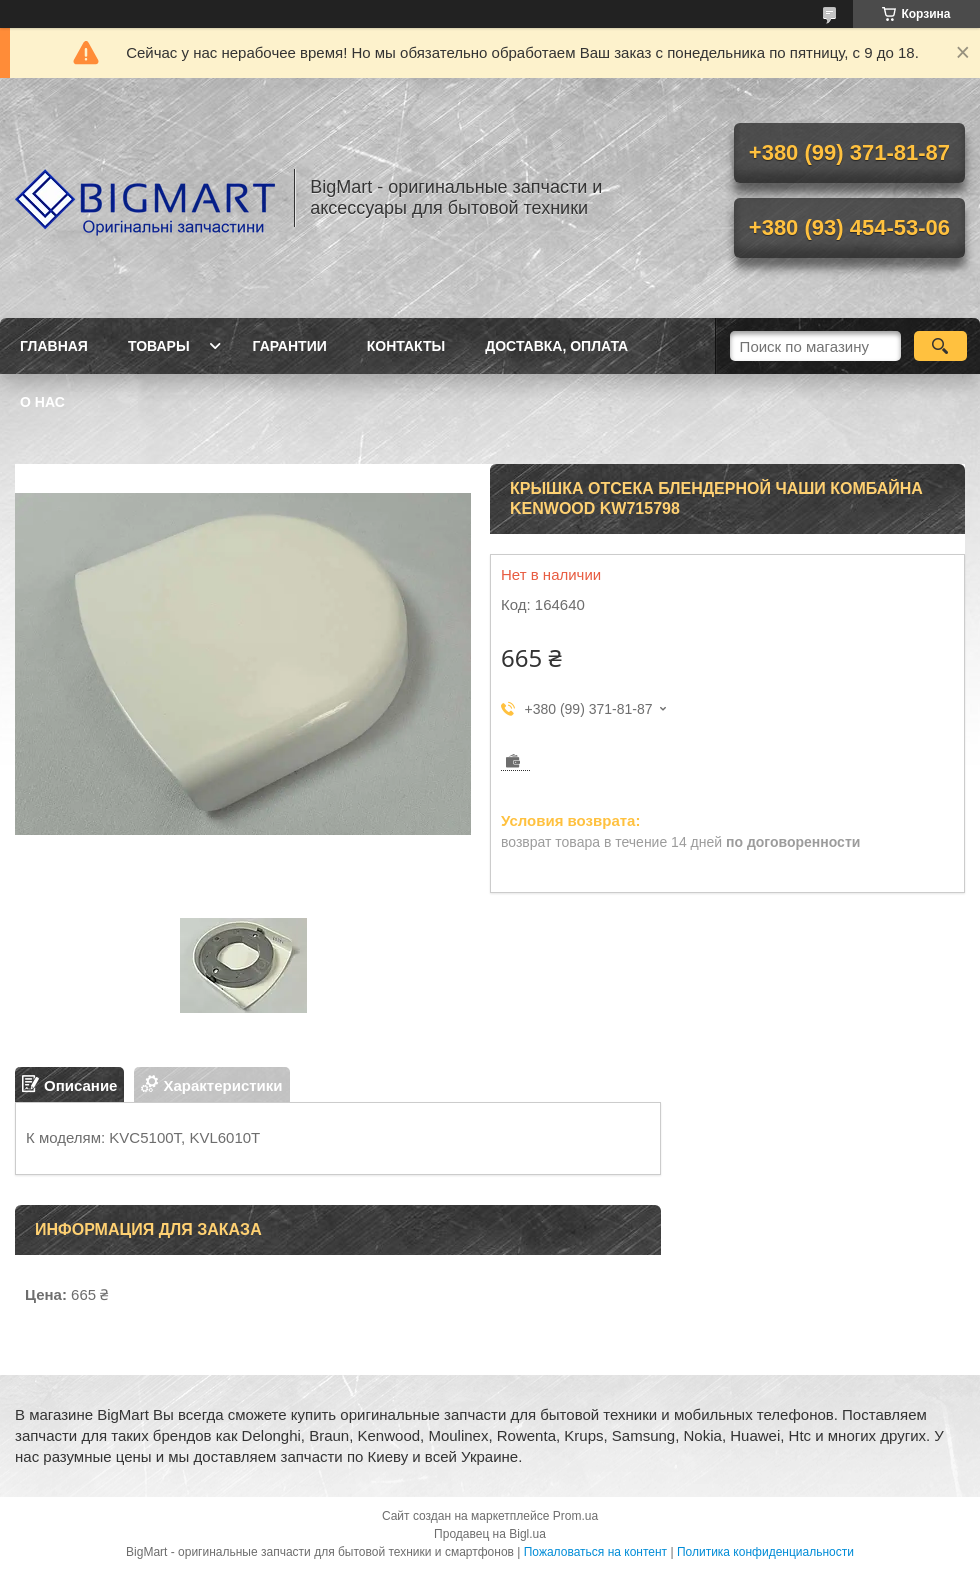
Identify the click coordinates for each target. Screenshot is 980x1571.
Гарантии (290, 346)
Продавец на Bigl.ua (490, 1534)
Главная (54, 346)
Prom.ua (575, 1516)
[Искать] (940, 346)
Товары (159, 346)
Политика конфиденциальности (765, 1552)
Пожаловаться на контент (595, 1552)
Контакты (406, 346)
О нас (42, 402)
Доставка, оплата (556, 346)
